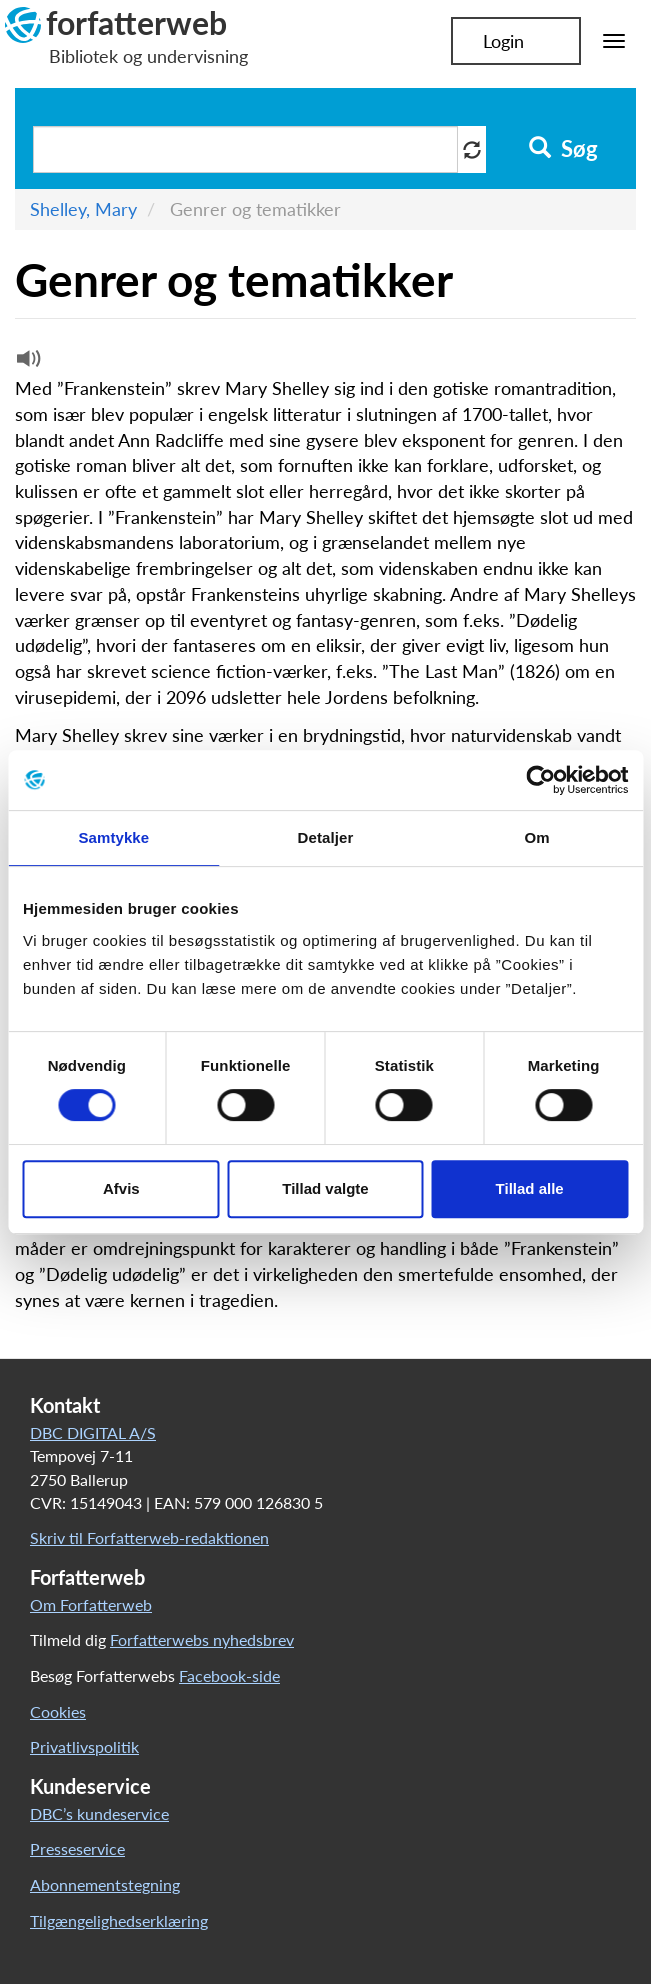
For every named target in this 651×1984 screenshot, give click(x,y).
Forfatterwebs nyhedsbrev (202, 1639)
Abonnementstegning (105, 1884)
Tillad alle (530, 1188)
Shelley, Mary (83, 209)
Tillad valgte (325, 1188)
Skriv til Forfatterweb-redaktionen (149, 1537)
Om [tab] (537, 837)
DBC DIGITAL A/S (93, 1432)
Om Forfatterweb (91, 1604)
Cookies (58, 1711)
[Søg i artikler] (245, 149)
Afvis (121, 1188)
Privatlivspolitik (84, 1746)
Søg (563, 149)
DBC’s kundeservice (99, 1813)
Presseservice (77, 1848)
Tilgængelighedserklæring (119, 1920)
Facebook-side (229, 1675)
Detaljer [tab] (326, 837)
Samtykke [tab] (113, 837)
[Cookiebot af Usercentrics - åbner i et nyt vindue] (540, 780)
